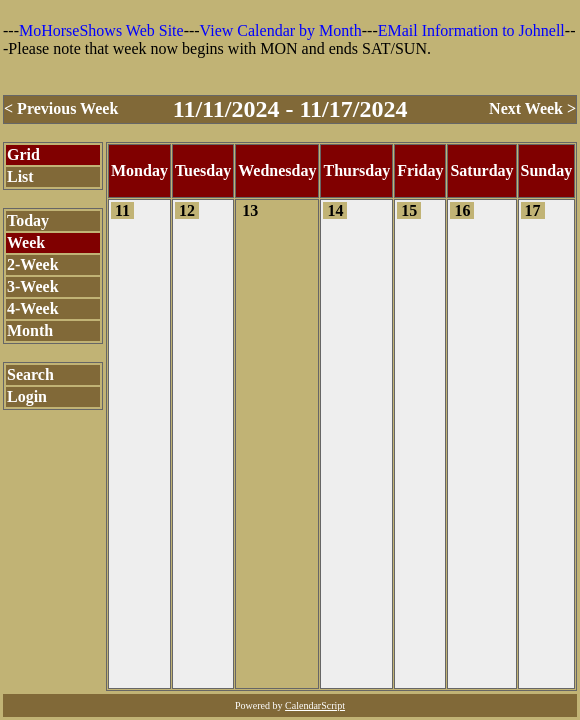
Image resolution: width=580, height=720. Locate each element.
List (20, 176)
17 (533, 210)
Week (26, 242)
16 (462, 210)
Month (30, 330)
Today (28, 220)
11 (122, 210)
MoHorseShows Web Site (101, 30)
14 (335, 210)
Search (30, 374)
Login (27, 396)
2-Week (33, 264)
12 (187, 210)
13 (250, 210)
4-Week (33, 308)
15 (409, 210)
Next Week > (532, 108)
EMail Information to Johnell (471, 30)
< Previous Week (61, 108)
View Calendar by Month (281, 30)
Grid (23, 154)
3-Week (33, 286)
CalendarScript (315, 705)
